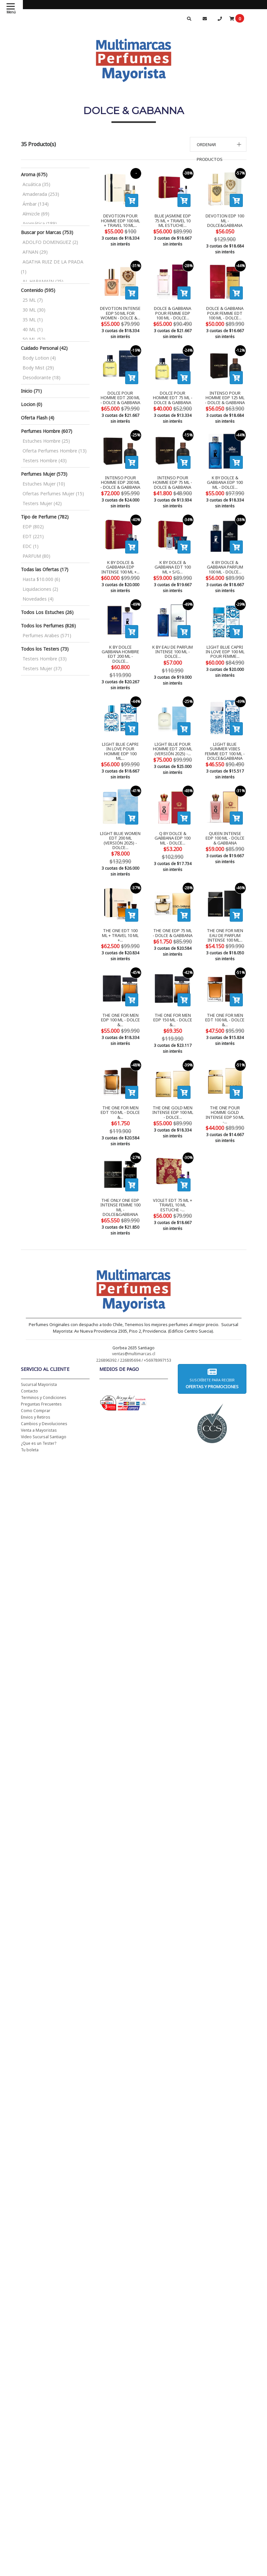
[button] (218, 144)
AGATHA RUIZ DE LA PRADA (52, 267)
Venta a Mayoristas (39, 1391)
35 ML (33, 319)
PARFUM (36, 556)
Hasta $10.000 (41, 579)
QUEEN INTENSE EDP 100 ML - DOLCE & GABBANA (224, 818)
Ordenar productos (210, 152)
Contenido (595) (38, 290)
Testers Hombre (45, 460)
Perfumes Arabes (47, 635)
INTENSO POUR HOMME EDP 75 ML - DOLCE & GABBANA (172, 474)
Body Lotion (39, 358)
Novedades (38, 599)
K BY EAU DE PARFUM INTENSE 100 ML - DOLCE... (172, 644)
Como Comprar (35, 1371)
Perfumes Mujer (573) (44, 474)
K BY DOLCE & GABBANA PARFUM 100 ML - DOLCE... (225, 559)
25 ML (33, 300)
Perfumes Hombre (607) (46, 431)
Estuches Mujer (44, 484)
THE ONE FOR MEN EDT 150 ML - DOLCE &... (120, 1076)
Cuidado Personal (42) (44, 348)
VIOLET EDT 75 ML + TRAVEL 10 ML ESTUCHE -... (172, 1165)
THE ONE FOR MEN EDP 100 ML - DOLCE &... (120, 991)
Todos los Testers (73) (45, 649)
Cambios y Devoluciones (44, 1384)
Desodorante (41, 377)
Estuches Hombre (46, 441)
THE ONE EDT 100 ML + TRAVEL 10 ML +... (120, 904)
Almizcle (36, 214)
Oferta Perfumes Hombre (55, 451)
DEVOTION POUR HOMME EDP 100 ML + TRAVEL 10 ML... (120, 220)
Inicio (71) (31, 391)
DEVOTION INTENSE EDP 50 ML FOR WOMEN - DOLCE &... (120, 305)
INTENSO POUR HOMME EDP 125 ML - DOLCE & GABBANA (225, 390)
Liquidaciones (40, 589)
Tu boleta (30, 1410)
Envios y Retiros (35, 1378)
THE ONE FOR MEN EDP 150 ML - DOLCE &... (172, 991)
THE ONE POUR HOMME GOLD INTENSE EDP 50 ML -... (225, 1079)
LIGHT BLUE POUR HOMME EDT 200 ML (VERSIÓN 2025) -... (172, 728)
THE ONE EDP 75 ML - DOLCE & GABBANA (172, 904)
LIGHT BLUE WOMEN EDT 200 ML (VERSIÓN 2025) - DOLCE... (120, 820)
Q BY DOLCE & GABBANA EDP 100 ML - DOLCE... (172, 818)
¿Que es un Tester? (38, 1404)
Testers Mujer (42, 503)
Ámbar (36, 204)
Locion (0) (31, 404)
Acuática (36, 184)
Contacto (29, 1352)
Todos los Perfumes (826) (48, 626)
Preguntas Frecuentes (41, 1365)
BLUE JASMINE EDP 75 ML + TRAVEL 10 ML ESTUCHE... (172, 220)
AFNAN (35, 252)
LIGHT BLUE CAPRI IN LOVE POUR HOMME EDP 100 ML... (120, 728)
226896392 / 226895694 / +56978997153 (133, 1321)
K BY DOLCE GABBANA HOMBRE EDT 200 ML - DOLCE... (120, 644)
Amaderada (41, 194)
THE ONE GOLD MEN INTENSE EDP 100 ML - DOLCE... (172, 1076)
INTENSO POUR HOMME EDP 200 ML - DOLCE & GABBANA (120, 474)
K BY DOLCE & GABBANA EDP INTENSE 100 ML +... (120, 559)
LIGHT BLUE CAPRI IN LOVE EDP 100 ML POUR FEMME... (225, 644)
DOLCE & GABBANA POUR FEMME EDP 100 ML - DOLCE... (172, 305)
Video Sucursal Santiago (43, 1397)
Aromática (40, 223)
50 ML (34, 339)
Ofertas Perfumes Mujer (53, 493)
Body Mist (38, 368)
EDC (31, 546)
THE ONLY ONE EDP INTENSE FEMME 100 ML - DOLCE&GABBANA (120, 1168)
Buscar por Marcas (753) (47, 232)
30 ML (34, 310)
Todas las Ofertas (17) (44, 569)
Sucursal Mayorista (39, 1345)
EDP (33, 526)
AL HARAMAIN (43, 281)
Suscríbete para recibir (212, 1339)
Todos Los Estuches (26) (47, 612)
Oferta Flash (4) (37, 418)
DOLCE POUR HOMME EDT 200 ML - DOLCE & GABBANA (120, 390)
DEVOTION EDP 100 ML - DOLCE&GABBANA (225, 220)
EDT (33, 536)
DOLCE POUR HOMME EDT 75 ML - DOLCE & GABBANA (173, 390)
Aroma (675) (34, 174)
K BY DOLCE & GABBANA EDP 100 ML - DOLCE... (225, 474)
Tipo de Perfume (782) (45, 517)
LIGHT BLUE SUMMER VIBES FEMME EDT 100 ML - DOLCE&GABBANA (225, 731)
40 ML (33, 329)
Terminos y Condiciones (43, 1358)
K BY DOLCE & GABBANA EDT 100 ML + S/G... (173, 559)
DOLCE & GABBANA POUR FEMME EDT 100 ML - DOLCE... (224, 305)
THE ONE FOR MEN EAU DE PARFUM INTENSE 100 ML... (225, 907)
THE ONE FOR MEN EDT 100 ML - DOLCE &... (224, 991)
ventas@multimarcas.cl (133, 1314)
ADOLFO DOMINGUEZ (50, 242)
